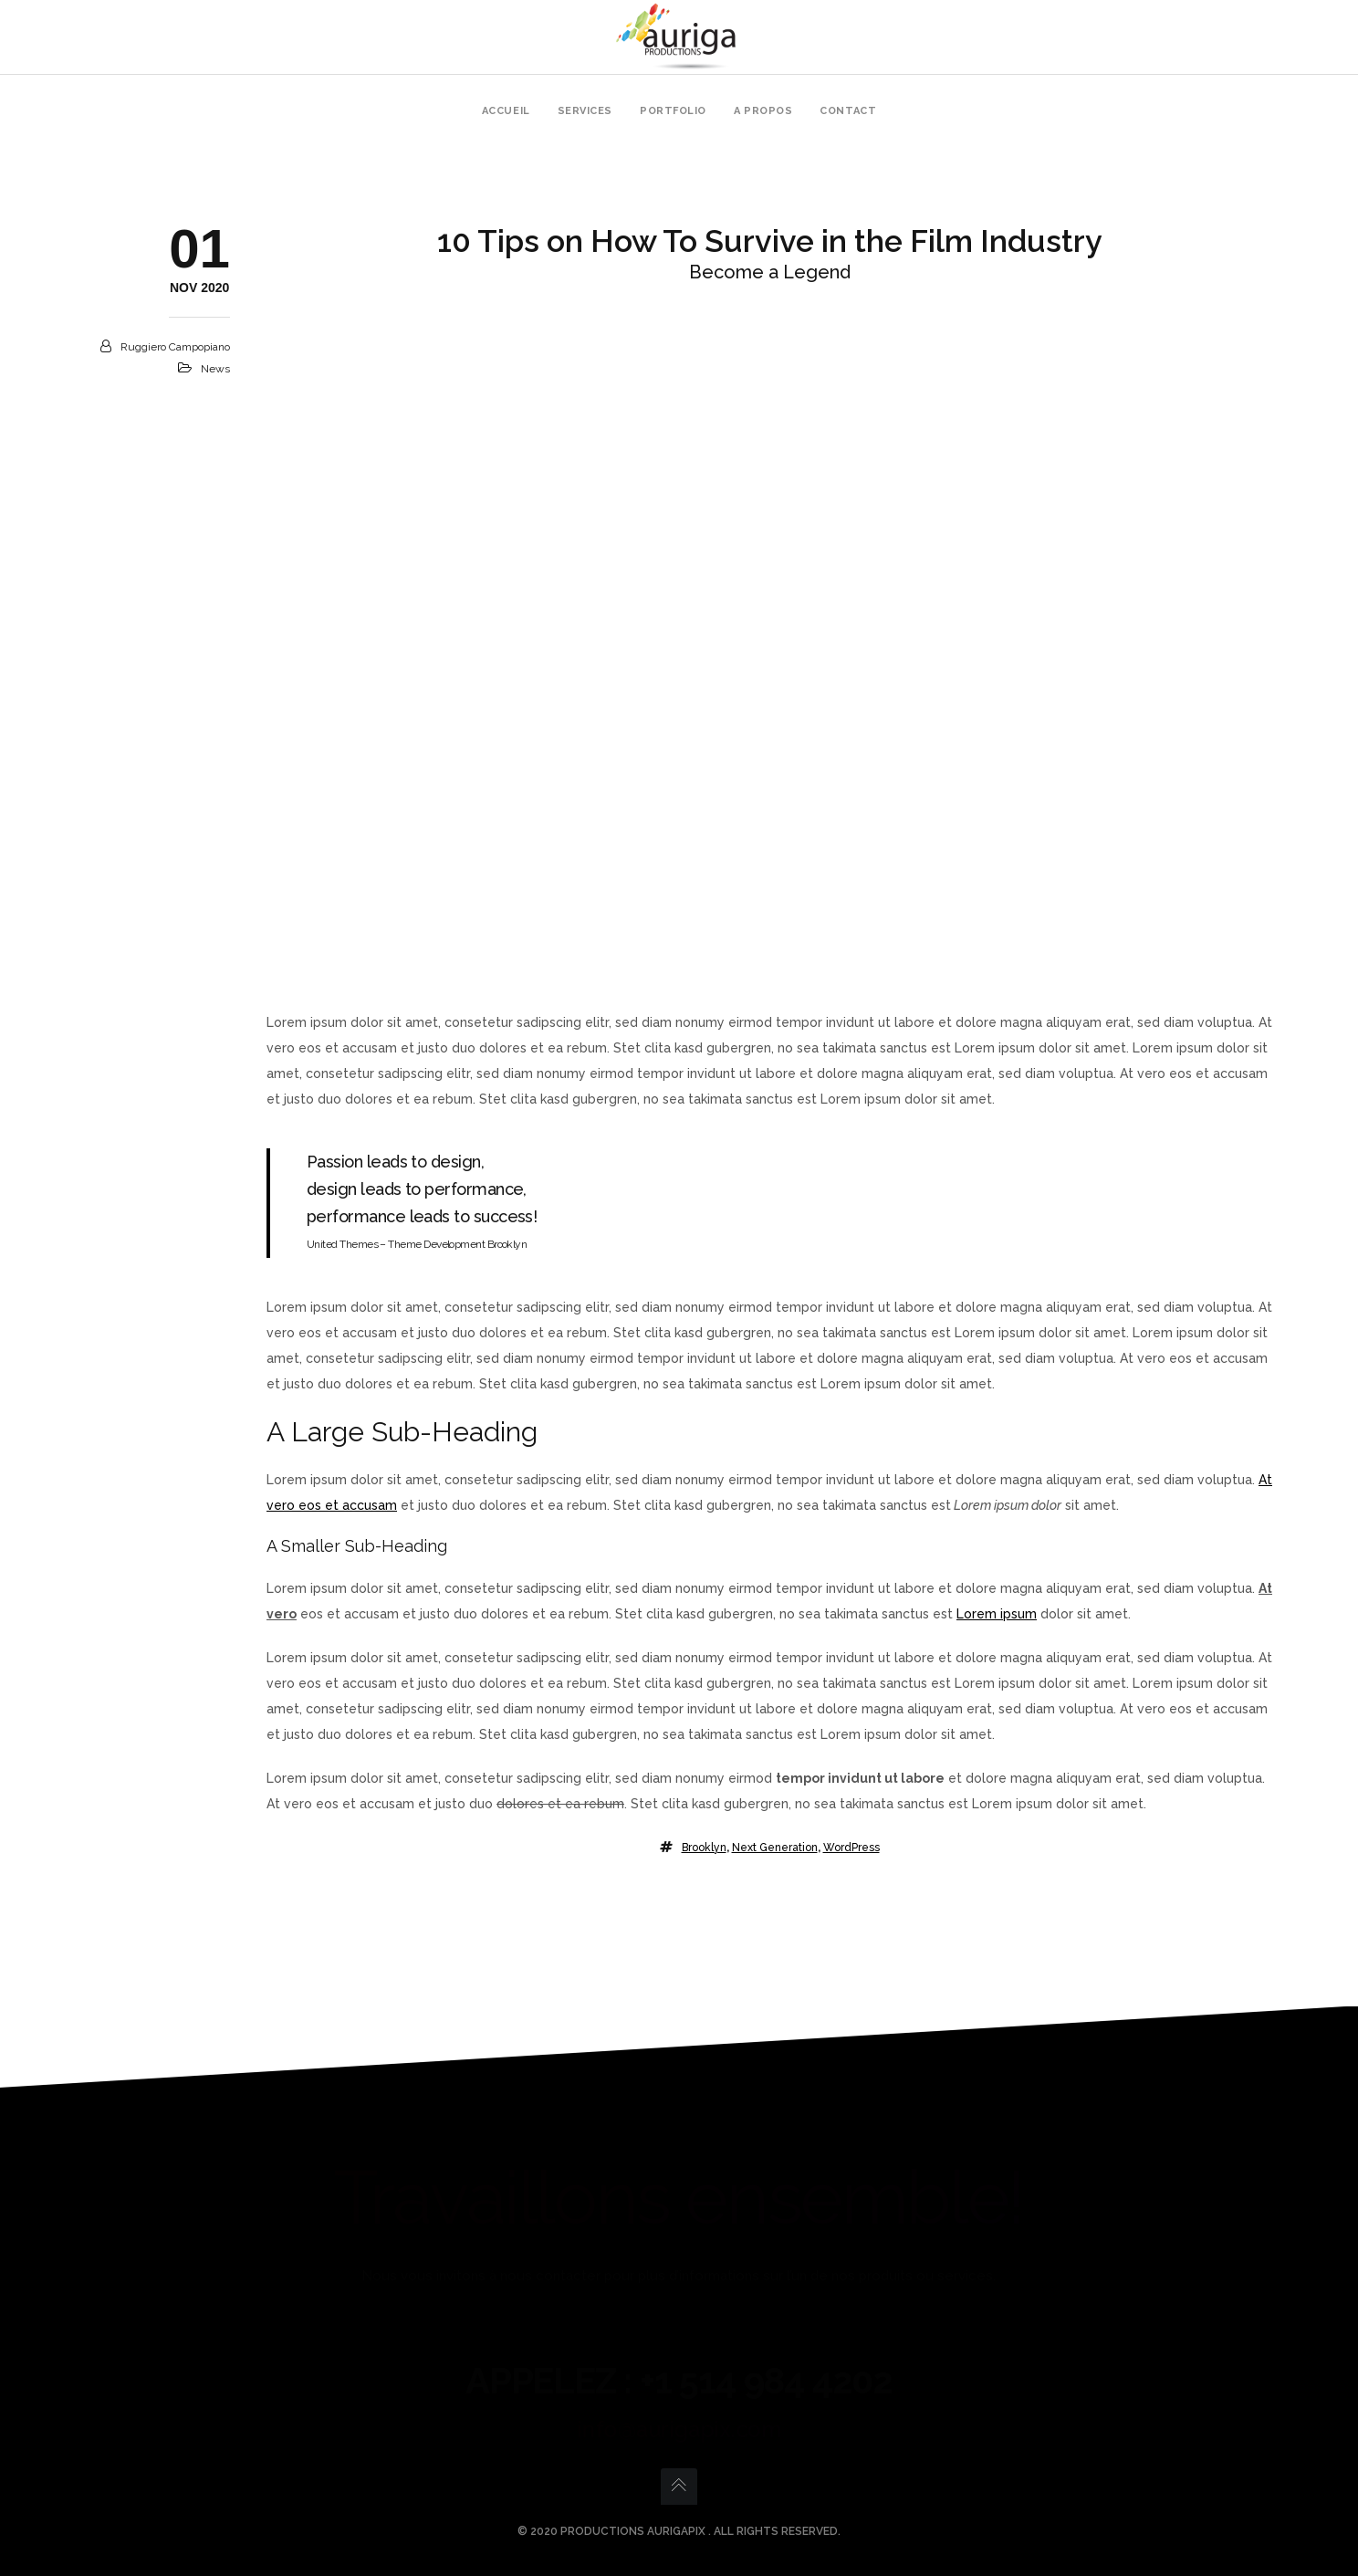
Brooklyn (704, 1847)
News (215, 368)
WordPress (851, 1847)
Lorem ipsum (996, 1614)
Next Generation (775, 1847)
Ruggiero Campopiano (175, 346)
